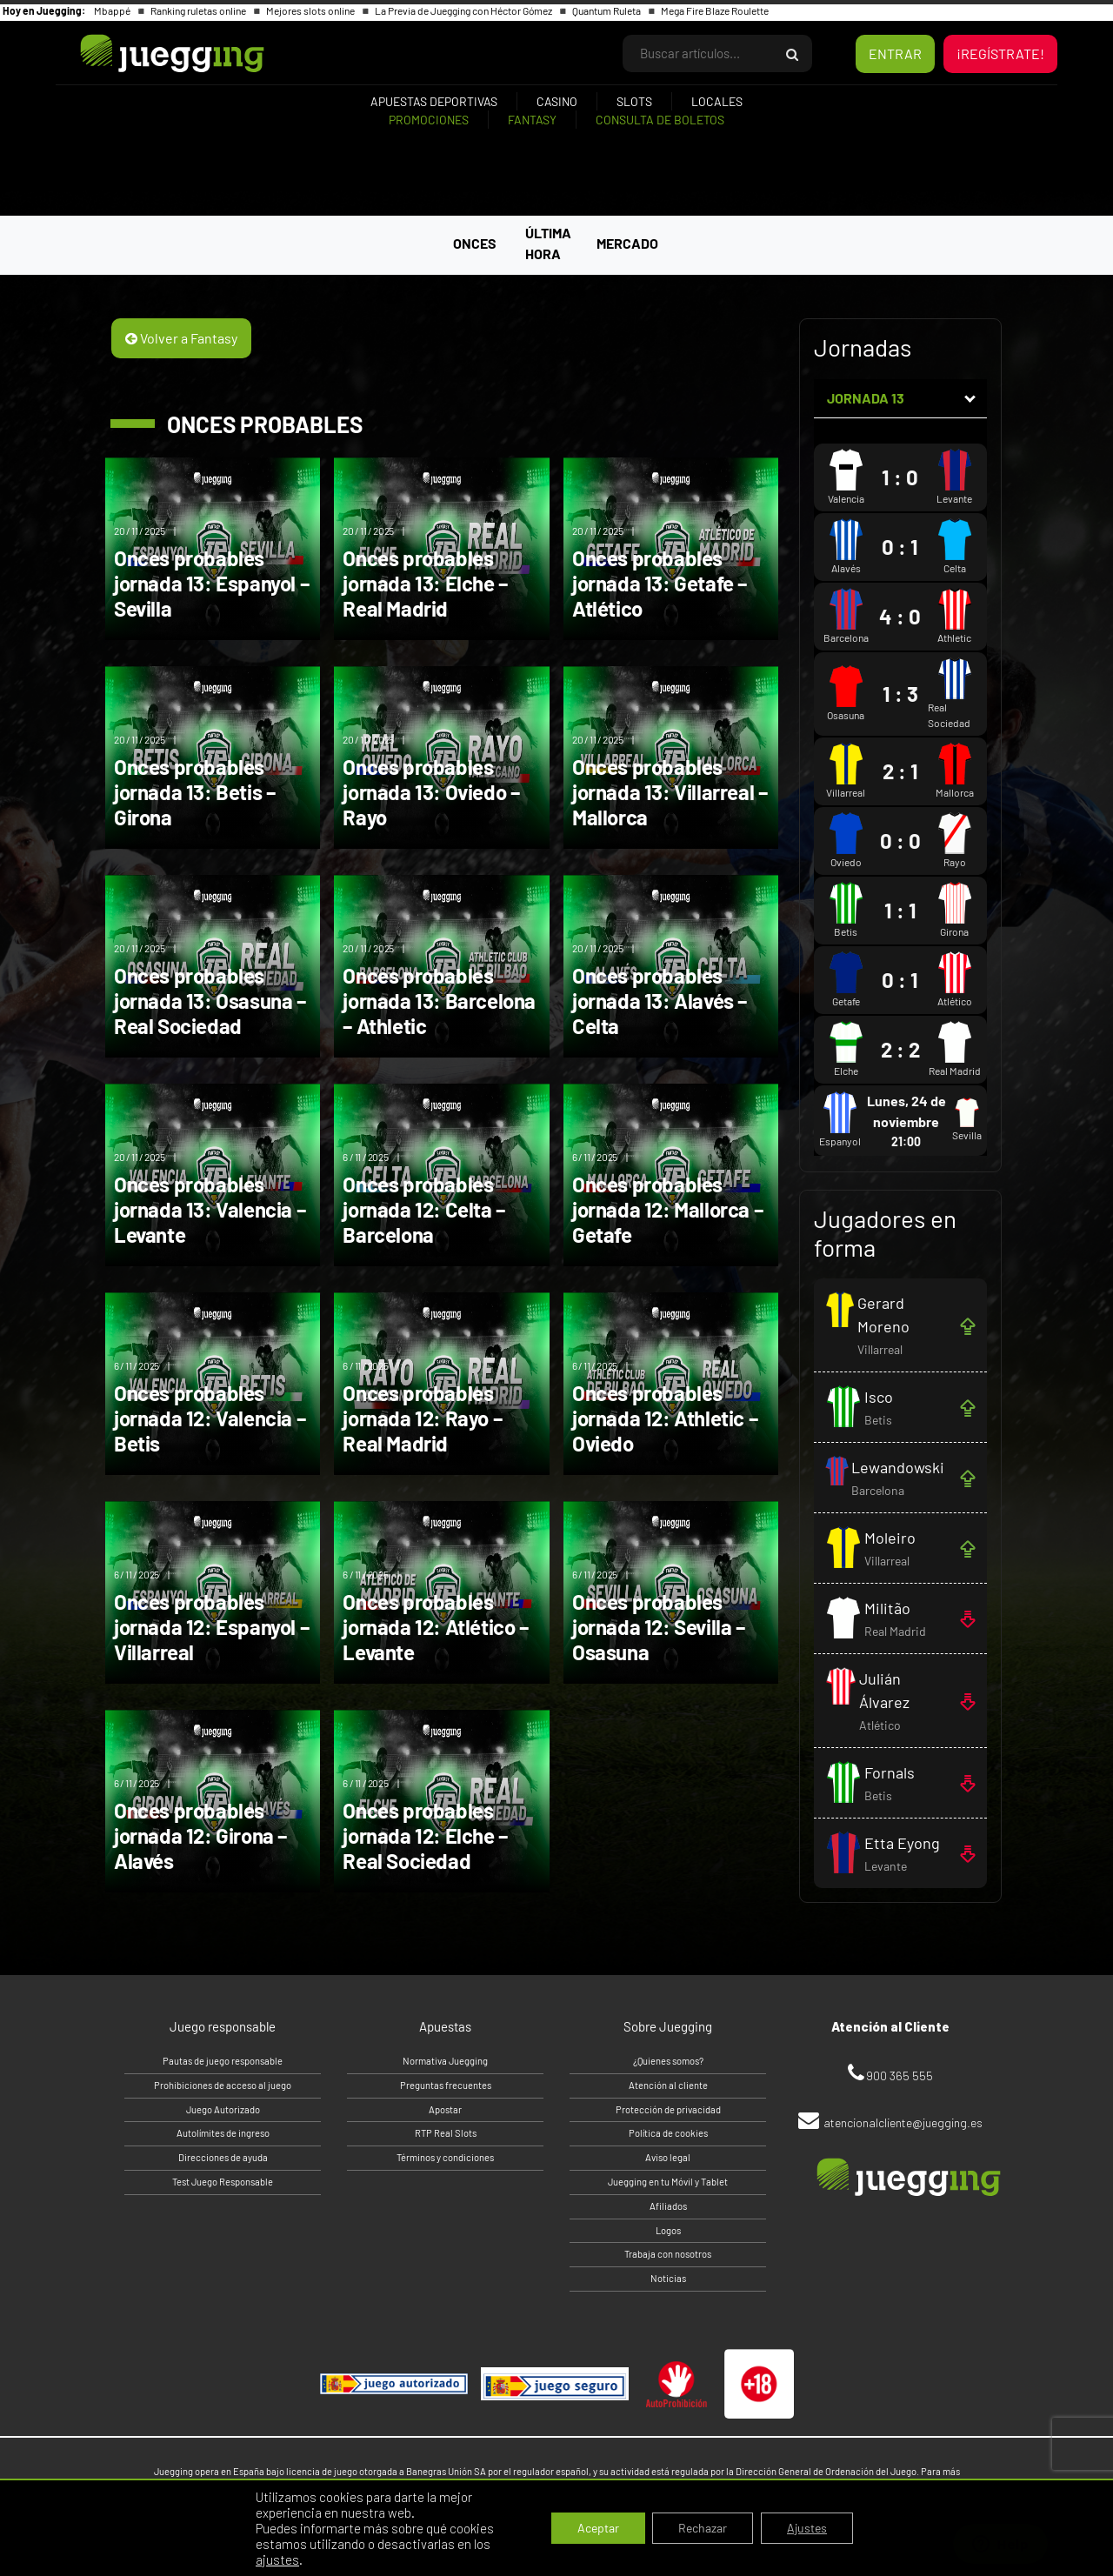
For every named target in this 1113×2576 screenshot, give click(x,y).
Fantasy (532, 119)
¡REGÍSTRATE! (1000, 53)
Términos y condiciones (445, 2157)
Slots (634, 101)
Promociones (429, 119)
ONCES (475, 243)
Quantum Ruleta (607, 10)
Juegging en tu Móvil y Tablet (668, 2181)
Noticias (668, 2278)
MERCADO (627, 243)
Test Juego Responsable (222, 2181)
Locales (717, 101)
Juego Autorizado (223, 2109)
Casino (557, 101)
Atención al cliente (668, 2085)
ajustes (277, 2559)
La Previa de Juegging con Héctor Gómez (464, 10)
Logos (668, 2230)
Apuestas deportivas (433, 101)
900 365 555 (899, 2075)
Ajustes (807, 2527)
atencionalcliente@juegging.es (903, 2122)
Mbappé (113, 10)
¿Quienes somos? (668, 2060)
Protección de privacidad (668, 2109)
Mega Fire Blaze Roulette (715, 10)
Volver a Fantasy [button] (181, 338)
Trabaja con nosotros (667, 2253)
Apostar (445, 2109)
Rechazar (702, 2527)
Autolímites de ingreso (223, 2133)
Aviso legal (667, 2157)
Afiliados (668, 2206)
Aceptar (598, 2527)
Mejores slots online (311, 10)
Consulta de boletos (660, 119)
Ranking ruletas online (199, 10)
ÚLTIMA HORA (548, 243)
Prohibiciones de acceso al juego (222, 2085)
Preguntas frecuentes (445, 2085)
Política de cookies (668, 2133)
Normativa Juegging (445, 2060)
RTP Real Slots (446, 2133)
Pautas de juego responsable (223, 2060)
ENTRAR (895, 53)
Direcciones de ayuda (223, 2157)
